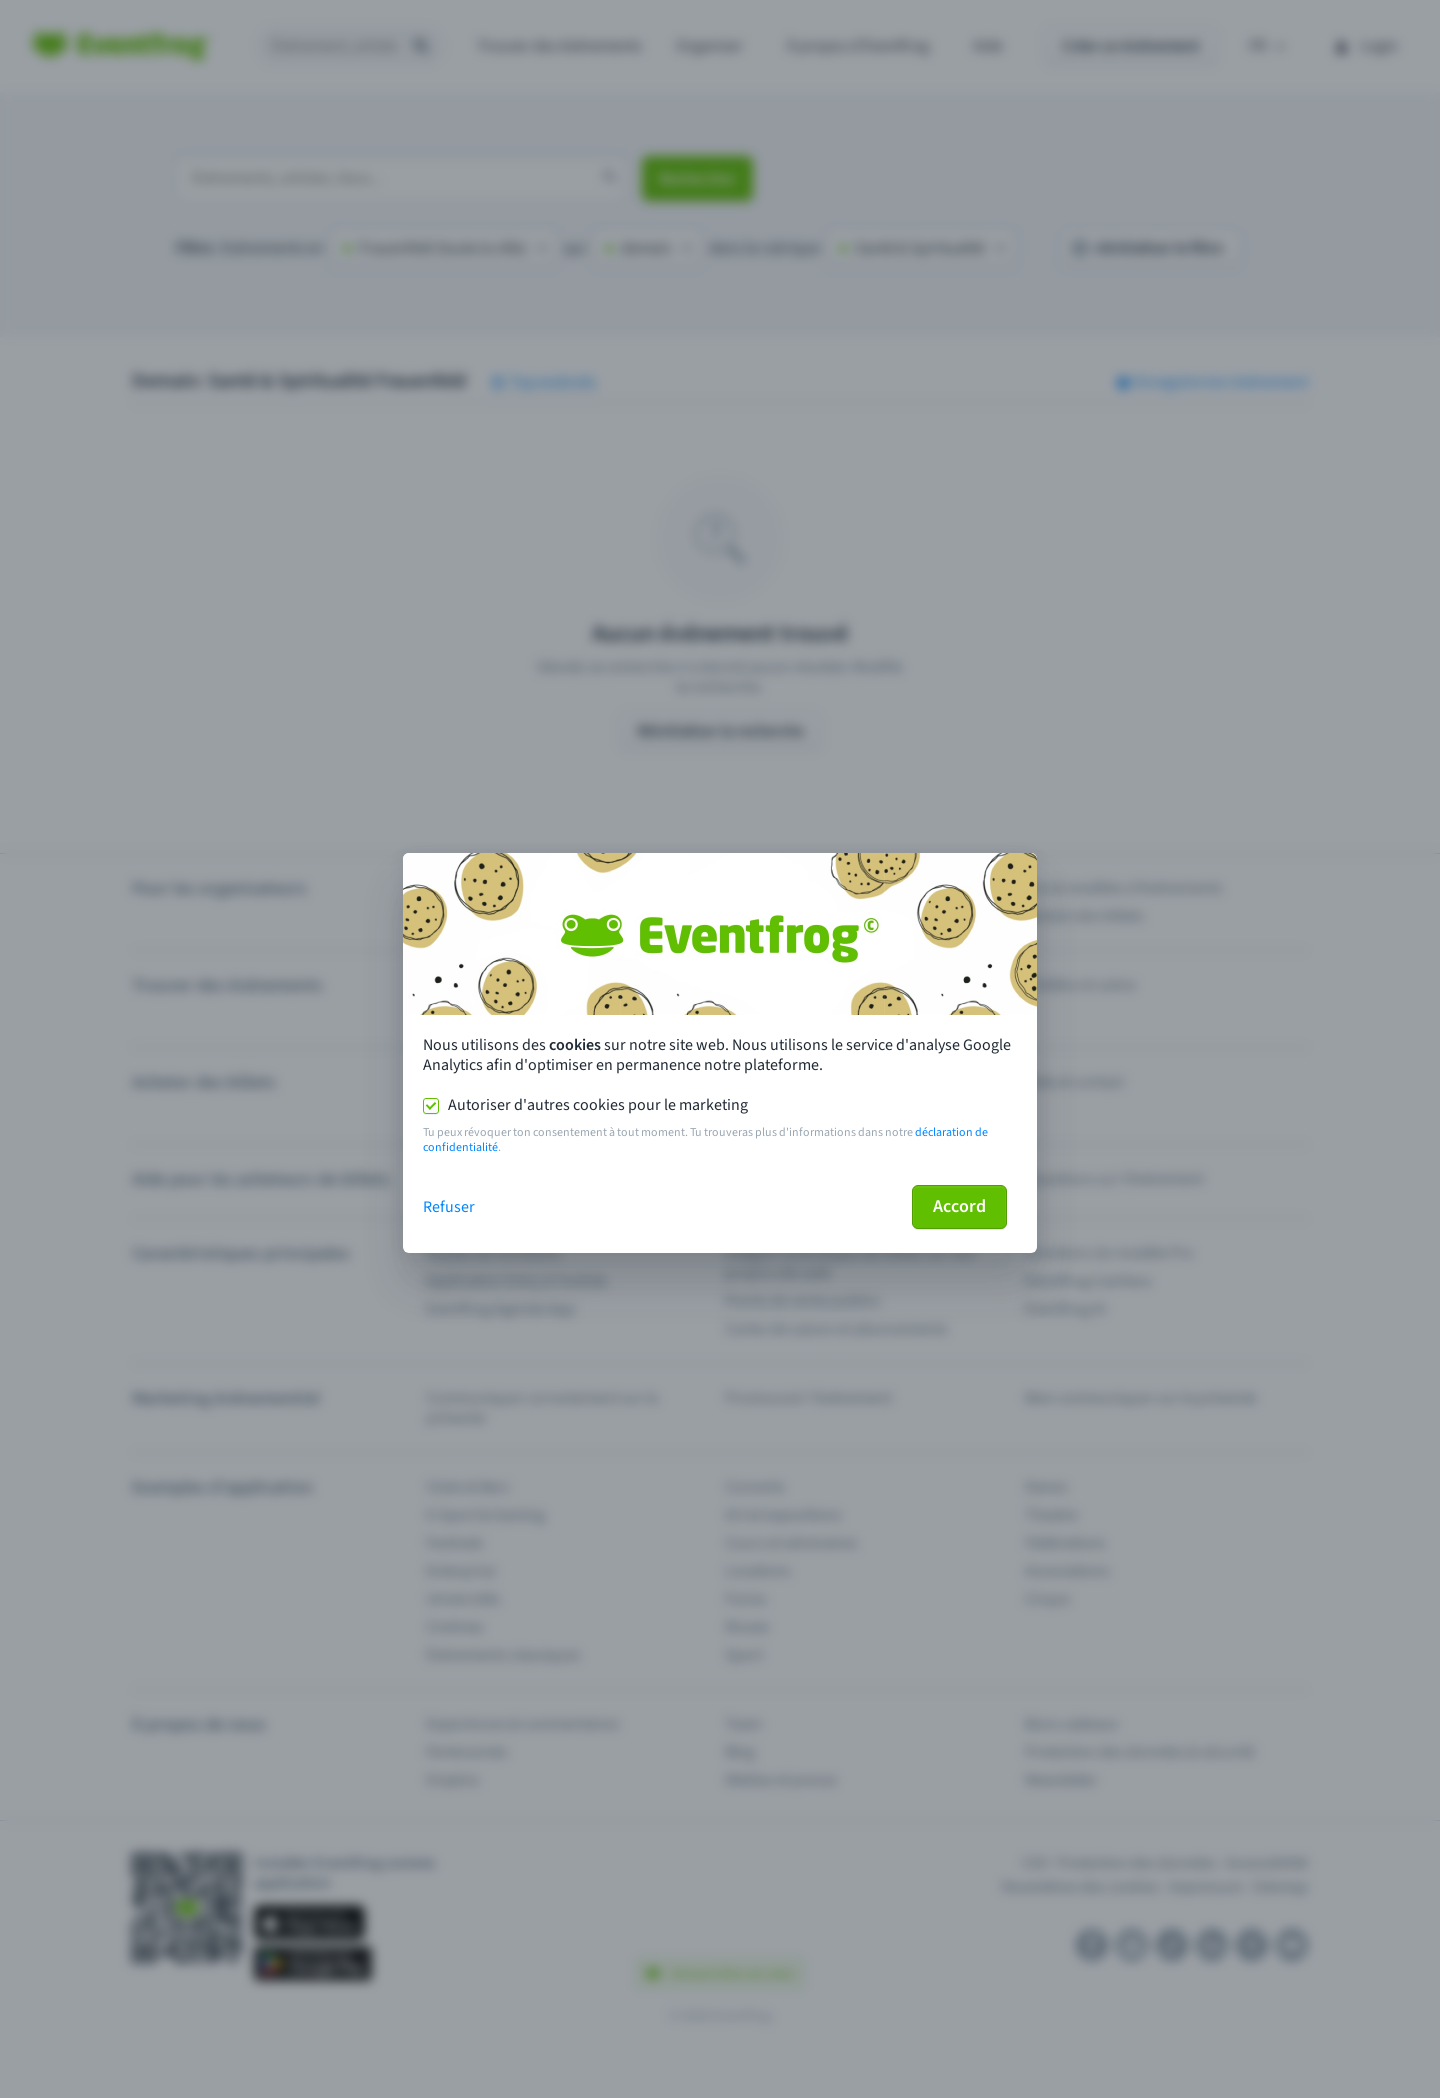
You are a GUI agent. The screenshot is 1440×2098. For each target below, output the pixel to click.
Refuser (449, 1207)
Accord (959, 1206)
